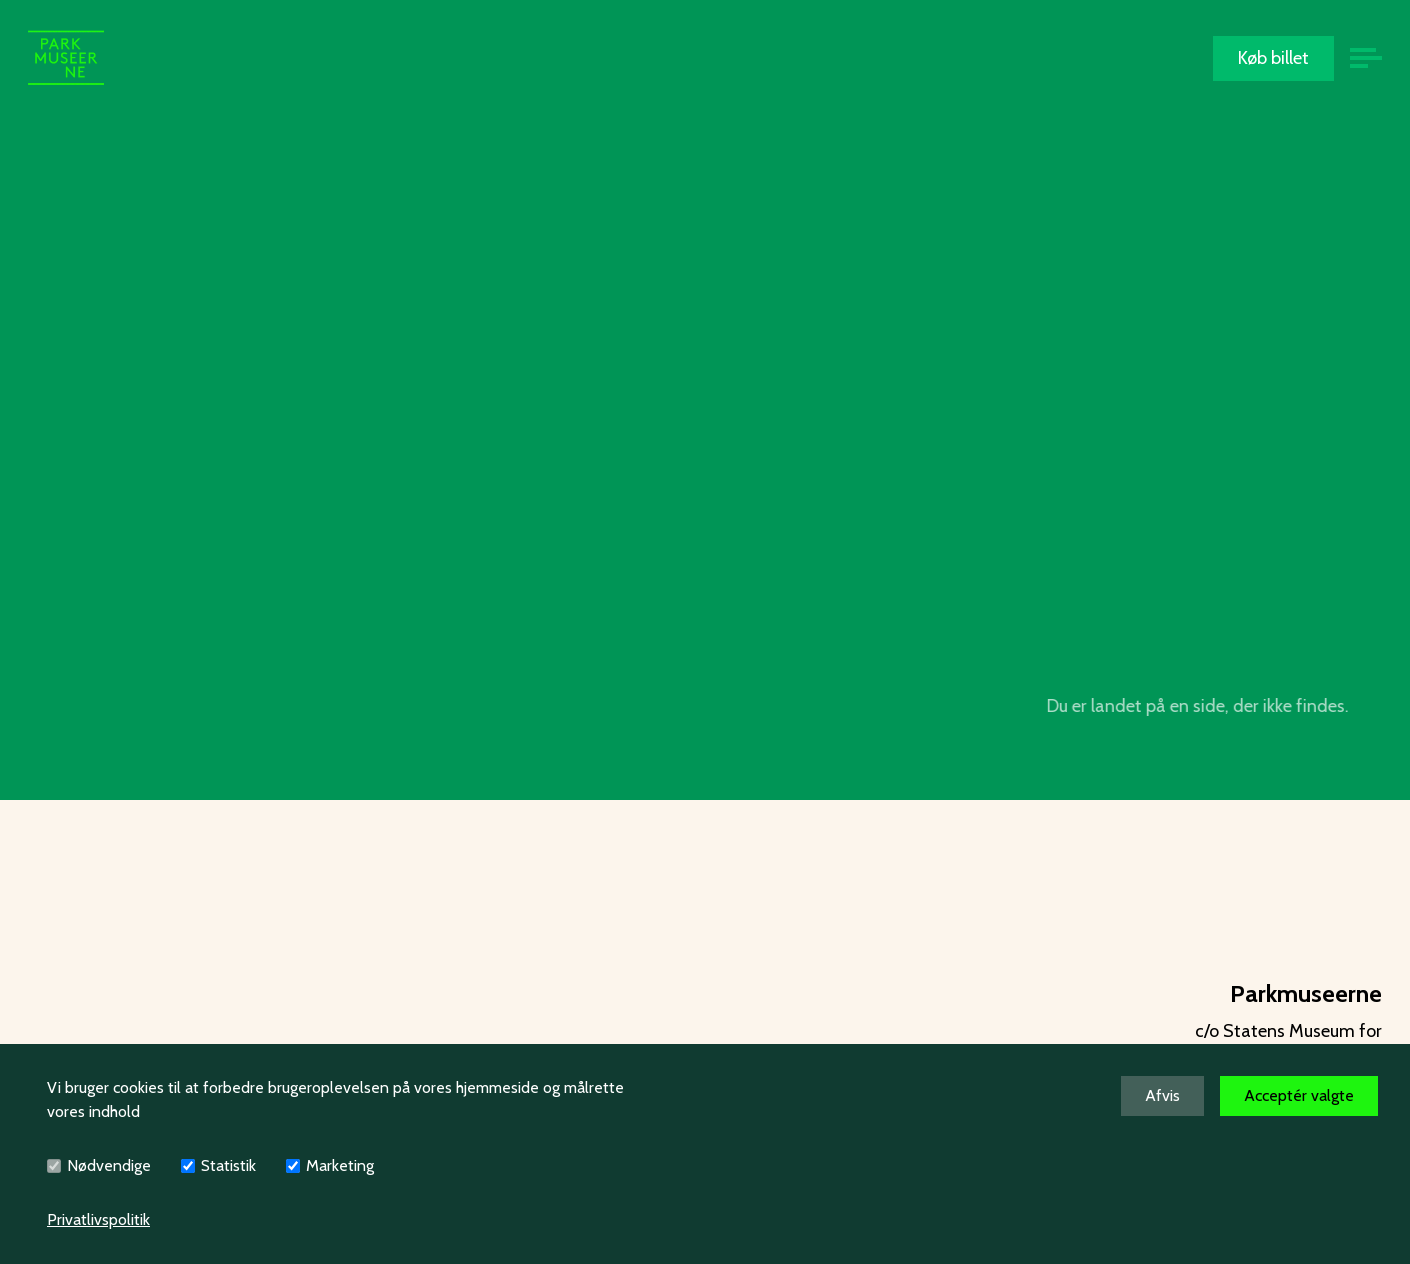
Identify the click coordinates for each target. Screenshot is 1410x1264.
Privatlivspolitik (98, 1219)
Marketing (340, 1165)
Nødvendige (109, 1165)
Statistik (228, 1165)
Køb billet (1273, 58)
